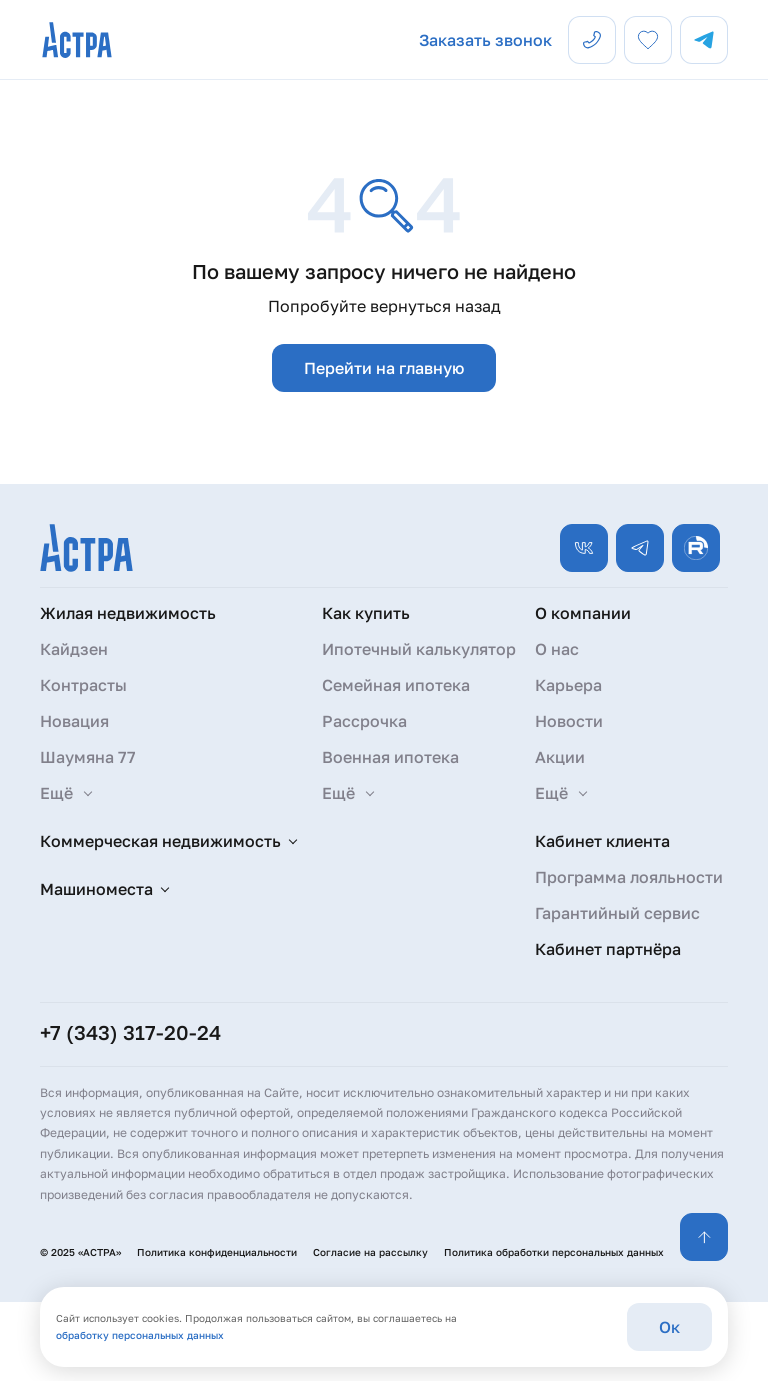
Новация (74, 721)
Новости (569, 721)
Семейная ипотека (396, 685)
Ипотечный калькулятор (419, 649)
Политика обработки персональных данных (554, 1252)
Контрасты (83, 685)
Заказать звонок (485, 40)
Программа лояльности (629, 877)
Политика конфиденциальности (217, 1252)
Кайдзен (74, 649)
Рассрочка (364, 721)
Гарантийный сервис (617, 913)
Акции (560, 757)
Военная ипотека (390, 757)
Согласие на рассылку (370, 1252)
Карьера (568, 685)
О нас (557, 649)
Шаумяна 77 (88, 757)
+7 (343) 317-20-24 (130, 1032)
